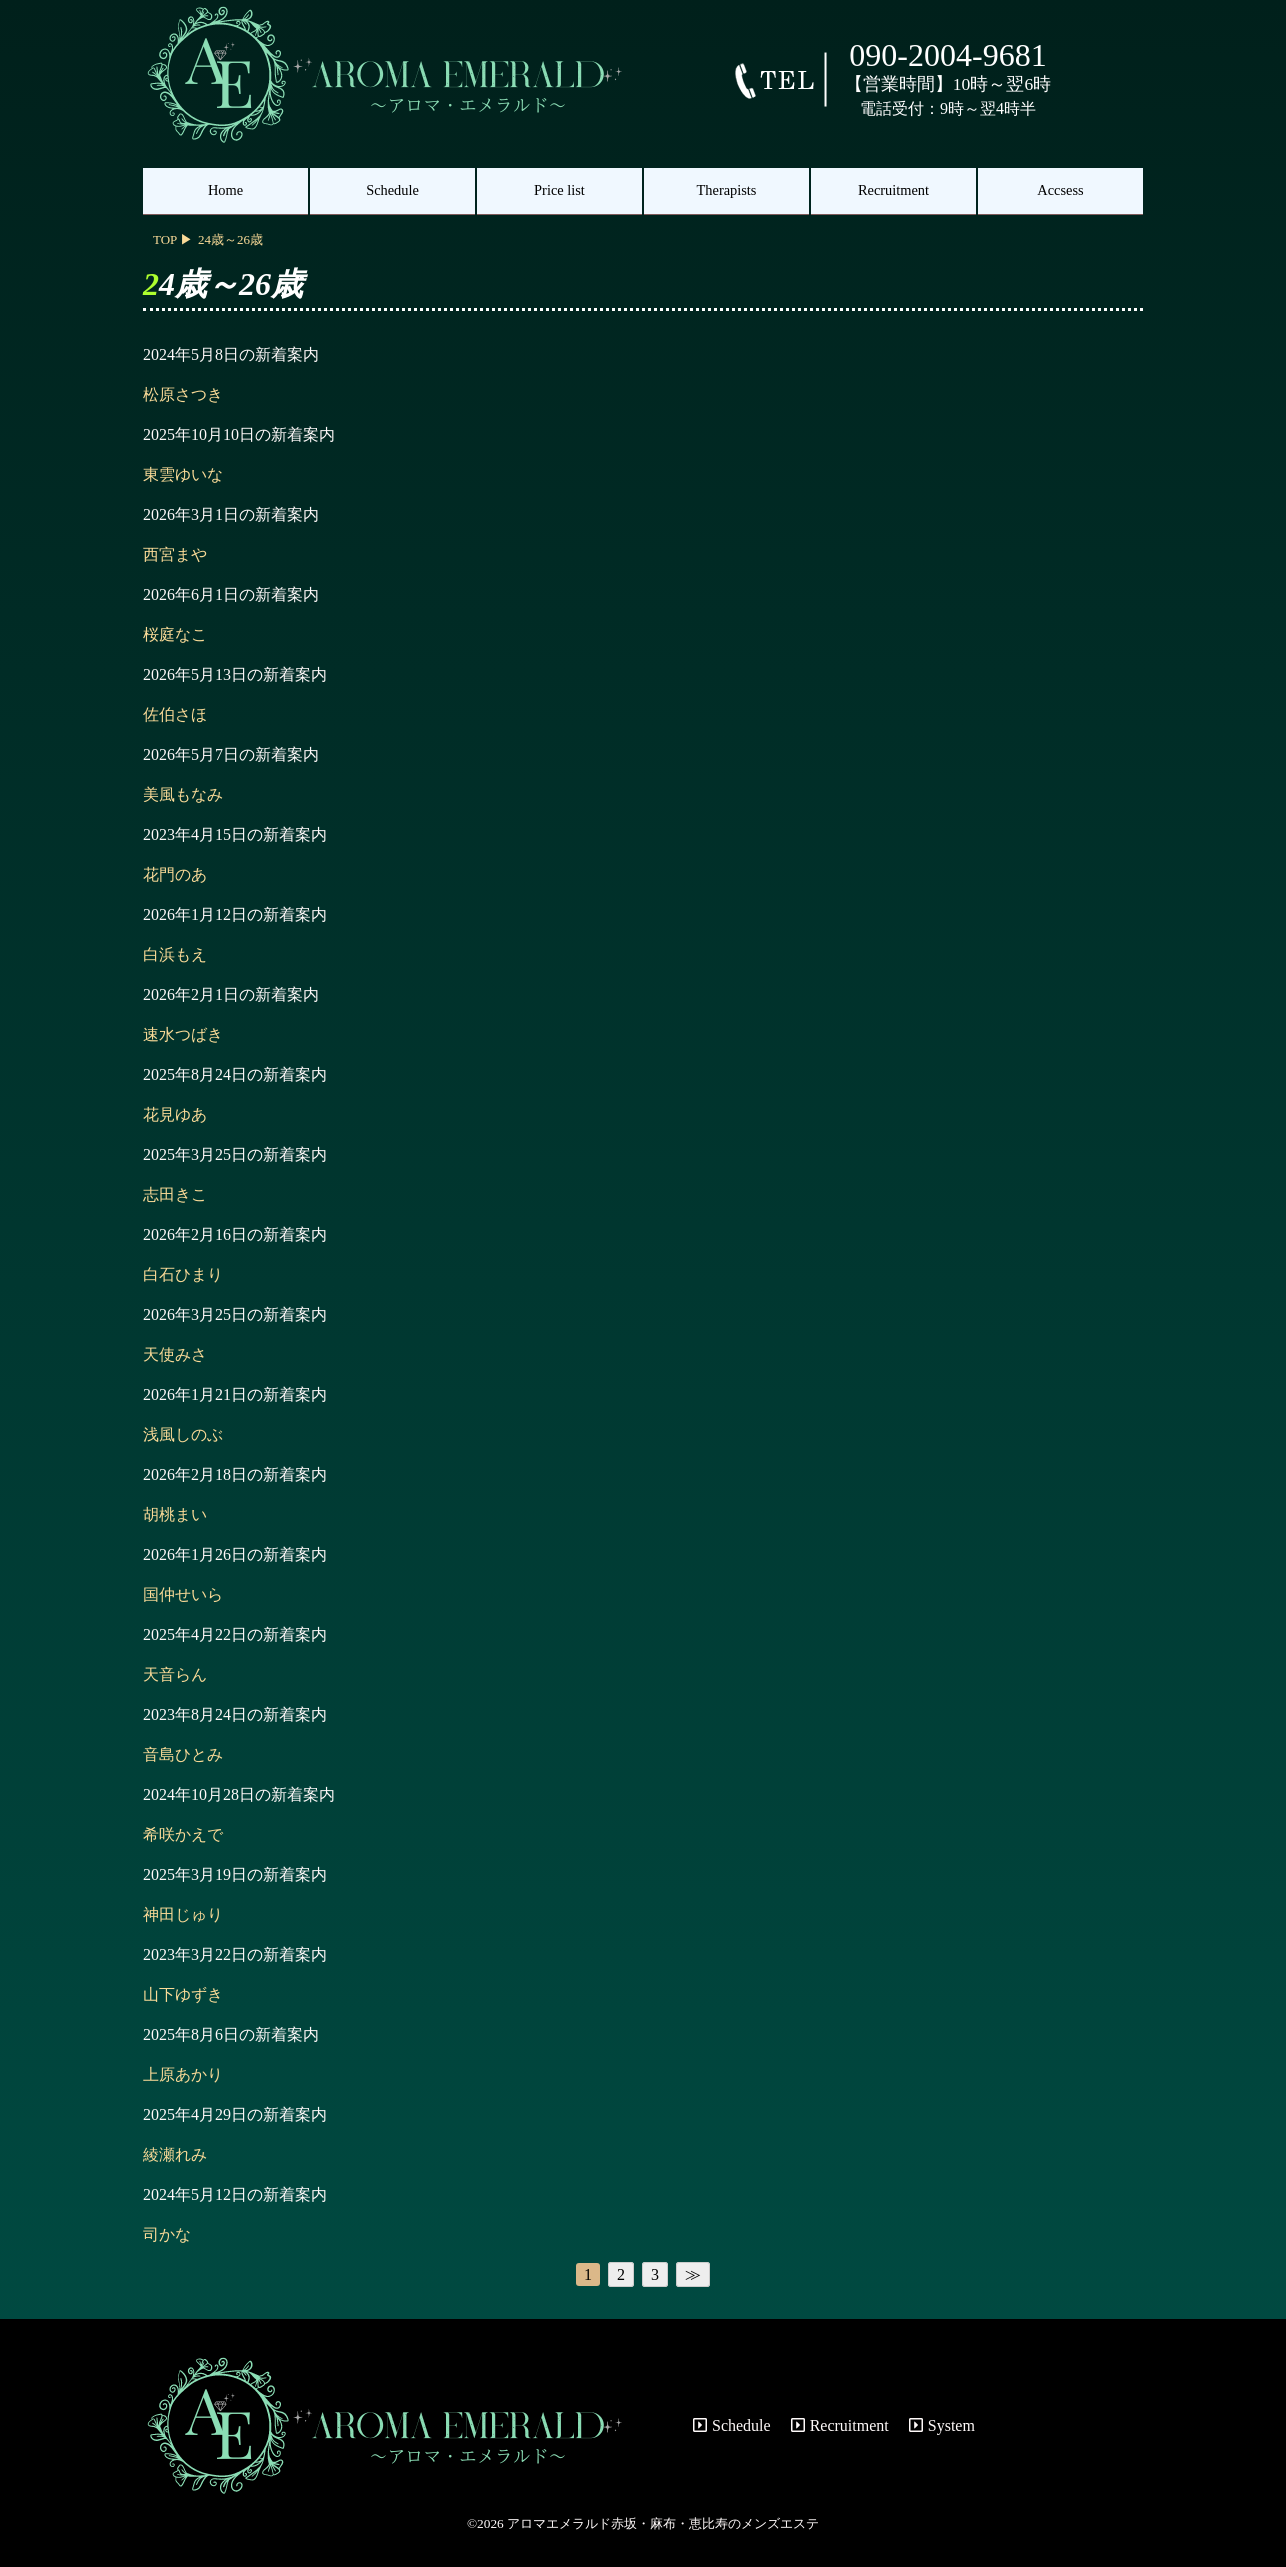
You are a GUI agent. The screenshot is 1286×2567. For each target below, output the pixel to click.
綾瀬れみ (175, 2154)
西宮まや (175, 554)
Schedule (392, 190)
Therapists (727, 190)
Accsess (1060, 190)
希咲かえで (183, 1834)
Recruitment (893, 190)
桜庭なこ (175, 634)
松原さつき (183, 394)
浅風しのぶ (183, 1434)
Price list (559, 190)
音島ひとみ (183, 1754)
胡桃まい (175, 1514)
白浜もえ (175, 954)
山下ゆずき (183, 1994)
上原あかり (183, 2074)
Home (225, 190)
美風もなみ (183, 794)
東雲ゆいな (183, 474)
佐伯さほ (175, 714)
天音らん (175, 1674)
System (942, 2425)
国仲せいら (183, 1594)
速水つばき (183, 1034)
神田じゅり (183, 1914)
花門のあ (175, 874)
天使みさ (175, 1354)
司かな (167, 2234)
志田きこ (175, 1194)
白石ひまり (183, 1274)
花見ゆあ (175, 1114)
